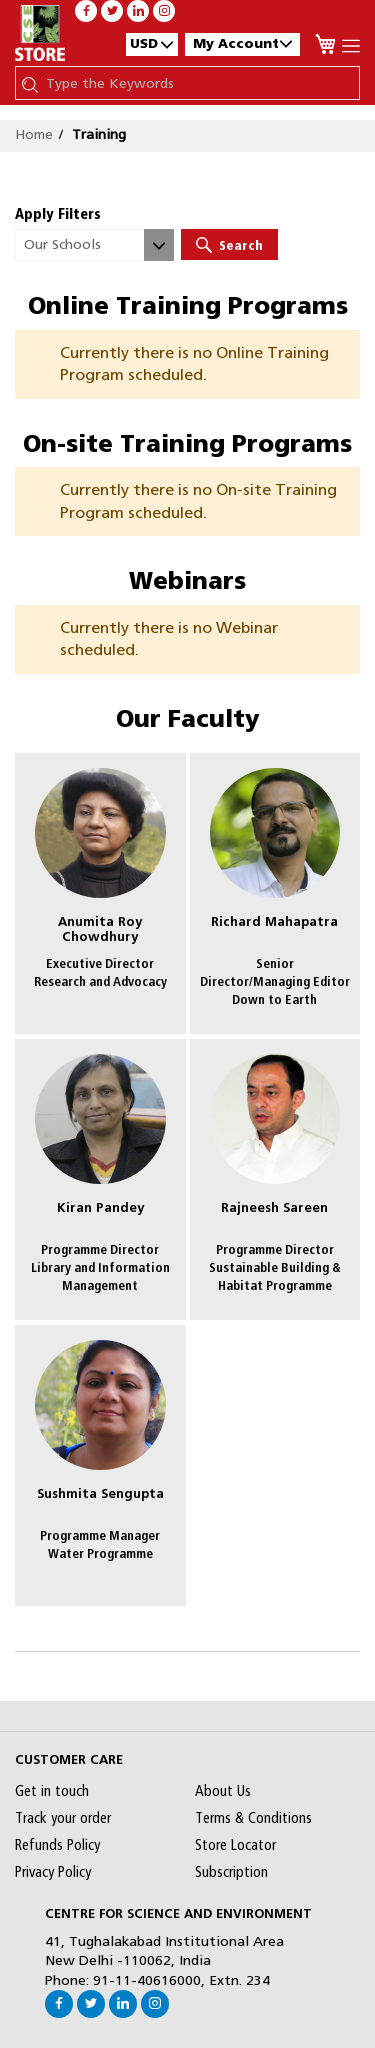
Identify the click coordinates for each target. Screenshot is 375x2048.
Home (34, 134)
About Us (223, 1791)
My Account (242, 43)
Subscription (231, 1872)
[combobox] (197, 83)
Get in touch (52, 1791)
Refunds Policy (57, 1845)
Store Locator (235, 1845)
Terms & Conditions (253, 1818)
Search (229, 245)
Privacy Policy (53, 1872)
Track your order (63, 1818)
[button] (152, 44)
